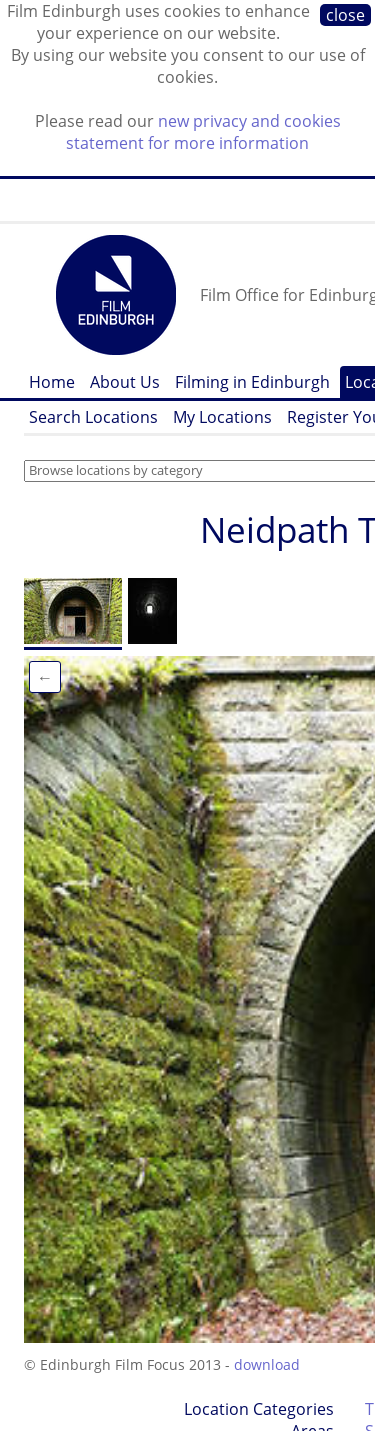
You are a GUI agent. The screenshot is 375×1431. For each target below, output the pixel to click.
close (345, 15)
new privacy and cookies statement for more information (203, 132)
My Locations (222, 417)
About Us (125, 382)
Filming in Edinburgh (252, 382)
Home (52, 382)
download (267, 1364)
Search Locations (93, 417)
